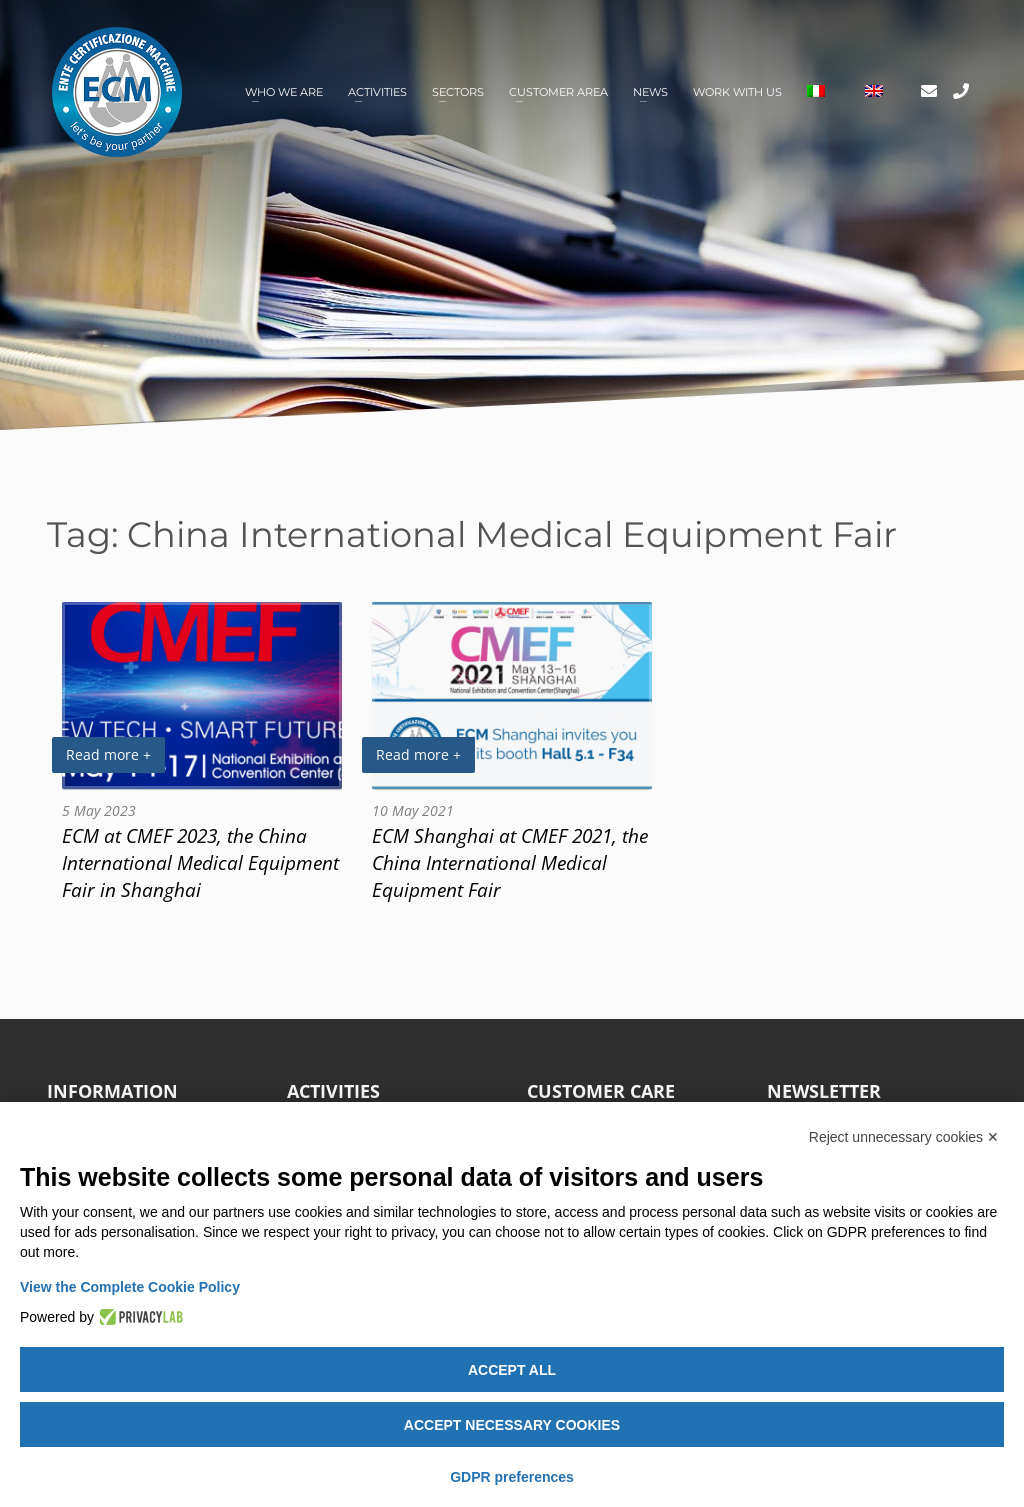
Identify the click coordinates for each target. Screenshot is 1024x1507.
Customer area (558, 92)
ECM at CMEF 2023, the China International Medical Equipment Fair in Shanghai (200, 862)
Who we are (284, 92)
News (650, 92)
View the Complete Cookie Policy (130, 1287)
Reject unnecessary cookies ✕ (904, 1137)
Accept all (512, 1370)
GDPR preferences (512, 1477)
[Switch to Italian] (816, 92)
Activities (377, 92)
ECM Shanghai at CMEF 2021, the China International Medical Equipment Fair (510, 862)
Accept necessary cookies (512, 1425)
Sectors (458, 92)
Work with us (737, 92)
